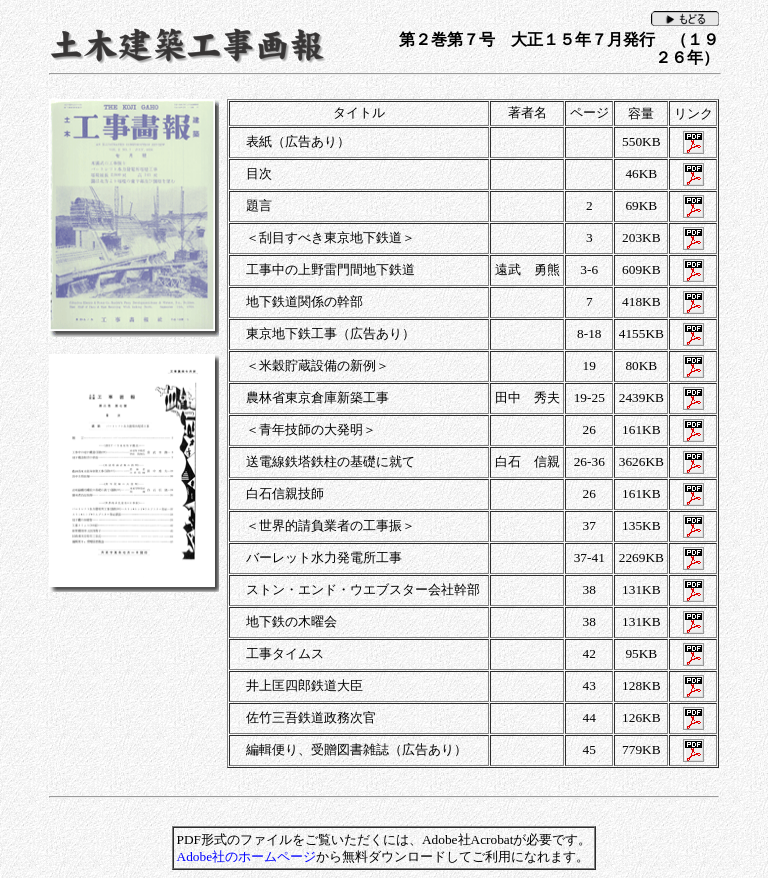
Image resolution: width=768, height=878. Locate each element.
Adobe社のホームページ (247, 856)
